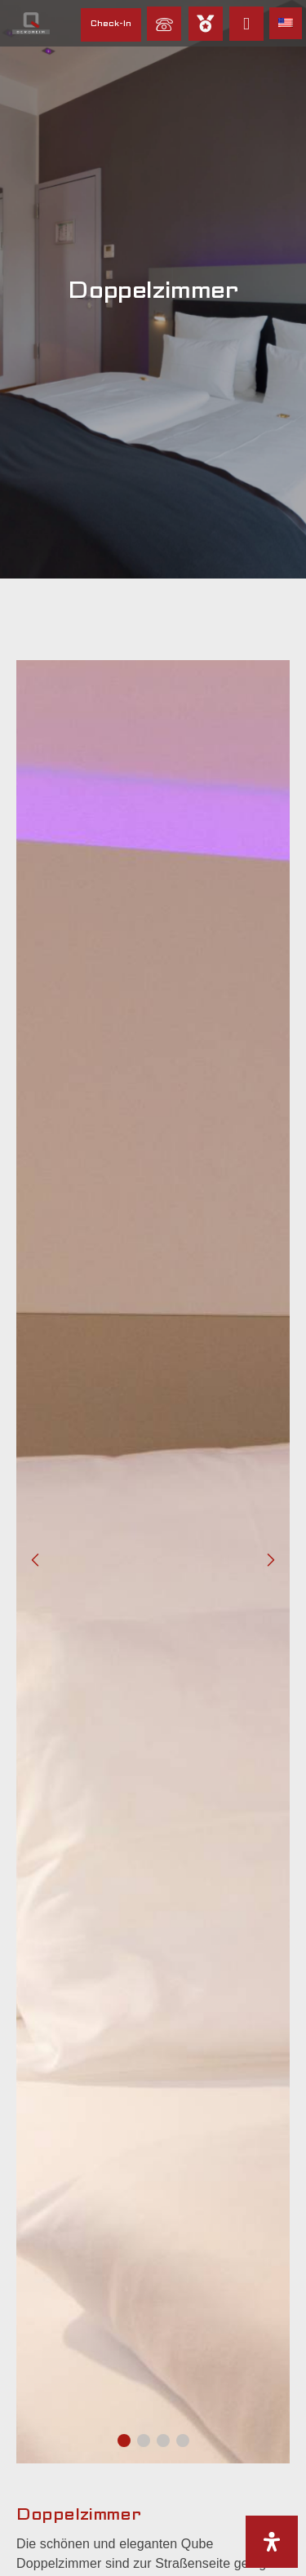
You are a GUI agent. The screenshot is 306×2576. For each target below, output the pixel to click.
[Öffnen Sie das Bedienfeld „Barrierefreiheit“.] (272, 2542)
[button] (124, 2440)
